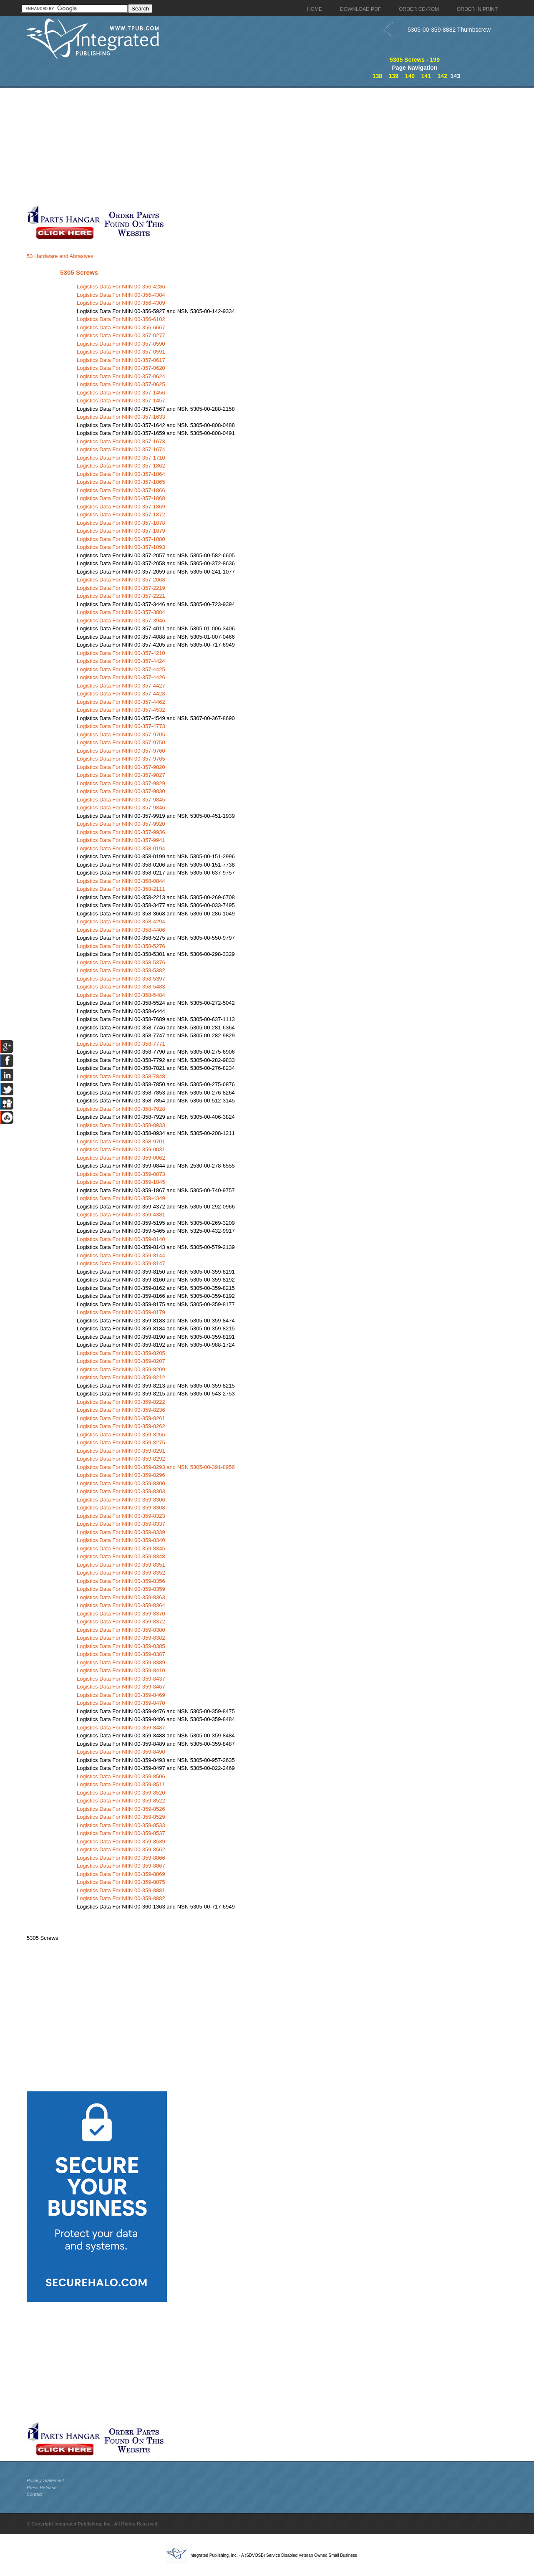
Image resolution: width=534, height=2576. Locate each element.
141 (426, 76)
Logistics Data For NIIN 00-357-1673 (121, 441)
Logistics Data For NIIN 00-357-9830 (121, 791)
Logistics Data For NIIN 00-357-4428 (121, 693)
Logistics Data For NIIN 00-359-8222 (121, 1402)
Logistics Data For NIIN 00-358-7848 (121, 1076)
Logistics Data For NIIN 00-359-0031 (121, 1149)
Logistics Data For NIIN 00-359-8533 (121, 1825)
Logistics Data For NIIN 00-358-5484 (121, 995)
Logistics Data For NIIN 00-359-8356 (121, 1581)
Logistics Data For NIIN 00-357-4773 (121, 726)
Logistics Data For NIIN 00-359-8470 (121, 1703)
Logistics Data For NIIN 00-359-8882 (121, 1898)
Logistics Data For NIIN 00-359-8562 (121, 1849)
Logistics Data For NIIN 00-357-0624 (121, 376)
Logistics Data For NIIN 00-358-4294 (121, 921)
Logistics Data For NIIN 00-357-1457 (121, 400)
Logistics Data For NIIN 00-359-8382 (121, 1638)
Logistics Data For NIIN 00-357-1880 (121, 539)
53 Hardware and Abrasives (60, 256)
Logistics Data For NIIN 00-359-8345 (121, 1548)
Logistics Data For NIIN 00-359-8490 (121, 1752)
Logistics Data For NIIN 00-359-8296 (121, 1475)
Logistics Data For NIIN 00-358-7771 (121, 1044)
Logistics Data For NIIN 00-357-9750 (121, 742)
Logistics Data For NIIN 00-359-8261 (121, 1418)
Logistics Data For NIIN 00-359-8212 (121, 1377)
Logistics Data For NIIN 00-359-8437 (121, 1679)
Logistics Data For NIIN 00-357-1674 (121, 449)
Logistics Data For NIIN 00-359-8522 (121, 1800)
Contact (35, 2494)
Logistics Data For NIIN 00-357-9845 (121, 799)
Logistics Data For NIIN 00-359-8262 (121, 1426)
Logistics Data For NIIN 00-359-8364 (121, 1605)
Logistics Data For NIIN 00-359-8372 (121, 1621)
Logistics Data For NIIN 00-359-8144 (121, 1255)
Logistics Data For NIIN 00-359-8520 (121, 1793)
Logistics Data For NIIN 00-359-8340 (121, 1540)
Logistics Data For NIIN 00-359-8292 (121, 1459)
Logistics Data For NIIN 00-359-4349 (121, 1198)
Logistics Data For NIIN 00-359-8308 (121, 1507)
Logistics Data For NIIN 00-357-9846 (121, 807)
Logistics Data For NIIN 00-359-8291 (121, 1451)
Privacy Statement (45, 2480)
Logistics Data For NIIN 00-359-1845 (121, 1182)
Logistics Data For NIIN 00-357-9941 (121, 840)
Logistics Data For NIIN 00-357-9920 (121, 824)
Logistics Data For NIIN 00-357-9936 (121, 832)
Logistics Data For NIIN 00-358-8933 (121, 1125)
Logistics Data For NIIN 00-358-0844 (121, 881)
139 (393, 76)
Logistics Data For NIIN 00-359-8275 (121, 1442)
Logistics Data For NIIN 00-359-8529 (121, 1817)
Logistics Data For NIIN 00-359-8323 (121, 1516)
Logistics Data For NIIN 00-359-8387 (121, 1654)
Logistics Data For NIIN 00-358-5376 (121, 962)
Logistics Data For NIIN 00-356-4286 (121, 286)
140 (410, 76)
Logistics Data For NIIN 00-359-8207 (121, 1361)
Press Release (42, 2487)
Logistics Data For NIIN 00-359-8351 (121, 1565)
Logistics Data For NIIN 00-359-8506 (121, 1776)
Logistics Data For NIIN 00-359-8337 (121, 1524)
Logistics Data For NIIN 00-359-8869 (121, 1874)
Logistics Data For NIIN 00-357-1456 (121, 392)
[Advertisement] (204, 146)
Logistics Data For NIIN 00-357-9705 (121, 734)
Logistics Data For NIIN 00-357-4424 (121, 661)
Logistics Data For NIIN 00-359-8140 (121, 1239)
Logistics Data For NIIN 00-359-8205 (121, 1353)
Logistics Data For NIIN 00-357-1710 (121, 458)
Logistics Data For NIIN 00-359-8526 (121, 1809)
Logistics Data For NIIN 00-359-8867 (121, 1866)
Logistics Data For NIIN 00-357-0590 (121, 344)
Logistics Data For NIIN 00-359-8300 (121, 1483)
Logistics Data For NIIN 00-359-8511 (121, 1784)
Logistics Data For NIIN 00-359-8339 (121, 1532)
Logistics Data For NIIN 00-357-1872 (121, 514)
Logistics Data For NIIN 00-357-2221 (121, 596)
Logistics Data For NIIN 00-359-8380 (121, 1630)
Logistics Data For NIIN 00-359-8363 (121, 1597)
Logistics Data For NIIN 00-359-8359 (121, 1589)
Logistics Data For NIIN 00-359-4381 (121, 1214)
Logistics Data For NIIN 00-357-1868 (121, 498)
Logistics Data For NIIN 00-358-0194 (121, 848)
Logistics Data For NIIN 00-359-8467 (121, 1687)
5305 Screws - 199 (415, 59)
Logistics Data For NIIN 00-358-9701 (121, 1141)
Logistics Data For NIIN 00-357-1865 (121, 482)
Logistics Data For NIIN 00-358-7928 (121, 1109)
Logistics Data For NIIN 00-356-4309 (121, 303)
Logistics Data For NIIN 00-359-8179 (121, 1312)
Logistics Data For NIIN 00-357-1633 (121, 417)
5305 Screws (79, 272)
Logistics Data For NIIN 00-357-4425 (121, 669)
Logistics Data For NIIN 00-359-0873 (121, 1174)
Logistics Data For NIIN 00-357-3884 (121, 612)
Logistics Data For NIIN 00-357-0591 (121, 352)
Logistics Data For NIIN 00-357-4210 (121, 653)
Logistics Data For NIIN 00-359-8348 (121, 1556)
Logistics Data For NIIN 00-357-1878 (121, 523)
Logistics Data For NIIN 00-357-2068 (121, 579)
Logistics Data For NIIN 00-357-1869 (121, 506)
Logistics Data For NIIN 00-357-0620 (121, 368)
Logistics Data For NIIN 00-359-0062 (121, 1158)
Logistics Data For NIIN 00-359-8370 (121, 1613)
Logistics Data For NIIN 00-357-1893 (121, 547)
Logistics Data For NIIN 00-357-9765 (121, 759)
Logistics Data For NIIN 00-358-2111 (121, 889)
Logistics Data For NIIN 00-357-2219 (121, 588)
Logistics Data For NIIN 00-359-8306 (121, 1500)
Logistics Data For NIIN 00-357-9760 (121, 751)
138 (377, 76)
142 (442, 76)
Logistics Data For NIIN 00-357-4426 (121, 677)
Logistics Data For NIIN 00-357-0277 (121, 335)
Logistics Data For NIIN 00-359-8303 (121, 1491)
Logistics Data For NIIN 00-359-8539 (121, 1841)
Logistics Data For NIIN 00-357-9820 (121, 767)
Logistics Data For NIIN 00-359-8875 (121, 1882)
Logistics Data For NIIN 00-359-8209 (121, 1369)
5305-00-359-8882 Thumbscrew (449, 29)
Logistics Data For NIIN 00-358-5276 (121, 946)
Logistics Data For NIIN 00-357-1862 (121, 466)
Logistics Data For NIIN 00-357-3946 (121, 620)
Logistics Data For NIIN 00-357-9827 (121, 775)
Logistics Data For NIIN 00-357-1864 (121, 474)
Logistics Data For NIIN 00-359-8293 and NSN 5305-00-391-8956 (156, 1467)
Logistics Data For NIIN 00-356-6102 (121, 319)
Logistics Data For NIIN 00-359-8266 (121, 1434)
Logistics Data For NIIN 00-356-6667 (121, 327)
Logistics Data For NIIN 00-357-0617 (121, 360)
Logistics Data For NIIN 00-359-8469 (121, 1695)
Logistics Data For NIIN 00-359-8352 (121, 1573)
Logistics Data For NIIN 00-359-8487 (121, 1727)
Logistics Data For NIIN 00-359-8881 (121, 1890)
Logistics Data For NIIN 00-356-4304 (121, 295)
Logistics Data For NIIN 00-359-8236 (121, 1410)
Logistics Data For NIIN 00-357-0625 (121, 384)
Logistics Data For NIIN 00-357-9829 (121, 783)
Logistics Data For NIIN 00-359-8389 (121, 1662)
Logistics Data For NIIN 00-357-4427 (121, 686)
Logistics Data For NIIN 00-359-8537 (121, 1833)
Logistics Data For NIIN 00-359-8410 (121, 1670)
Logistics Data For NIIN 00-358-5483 (121, 986)
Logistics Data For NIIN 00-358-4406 (121, 930)
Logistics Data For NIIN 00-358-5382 (121, 970)
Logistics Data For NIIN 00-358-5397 (121, 979)
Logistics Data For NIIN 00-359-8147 (121, 1263)
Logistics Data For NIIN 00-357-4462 (121, 702)
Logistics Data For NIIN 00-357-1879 (121, 531)
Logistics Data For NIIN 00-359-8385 (121, 1646)
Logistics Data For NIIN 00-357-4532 (121, 710)
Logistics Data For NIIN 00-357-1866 (121, 490)
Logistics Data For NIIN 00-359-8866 (121, 1858)
